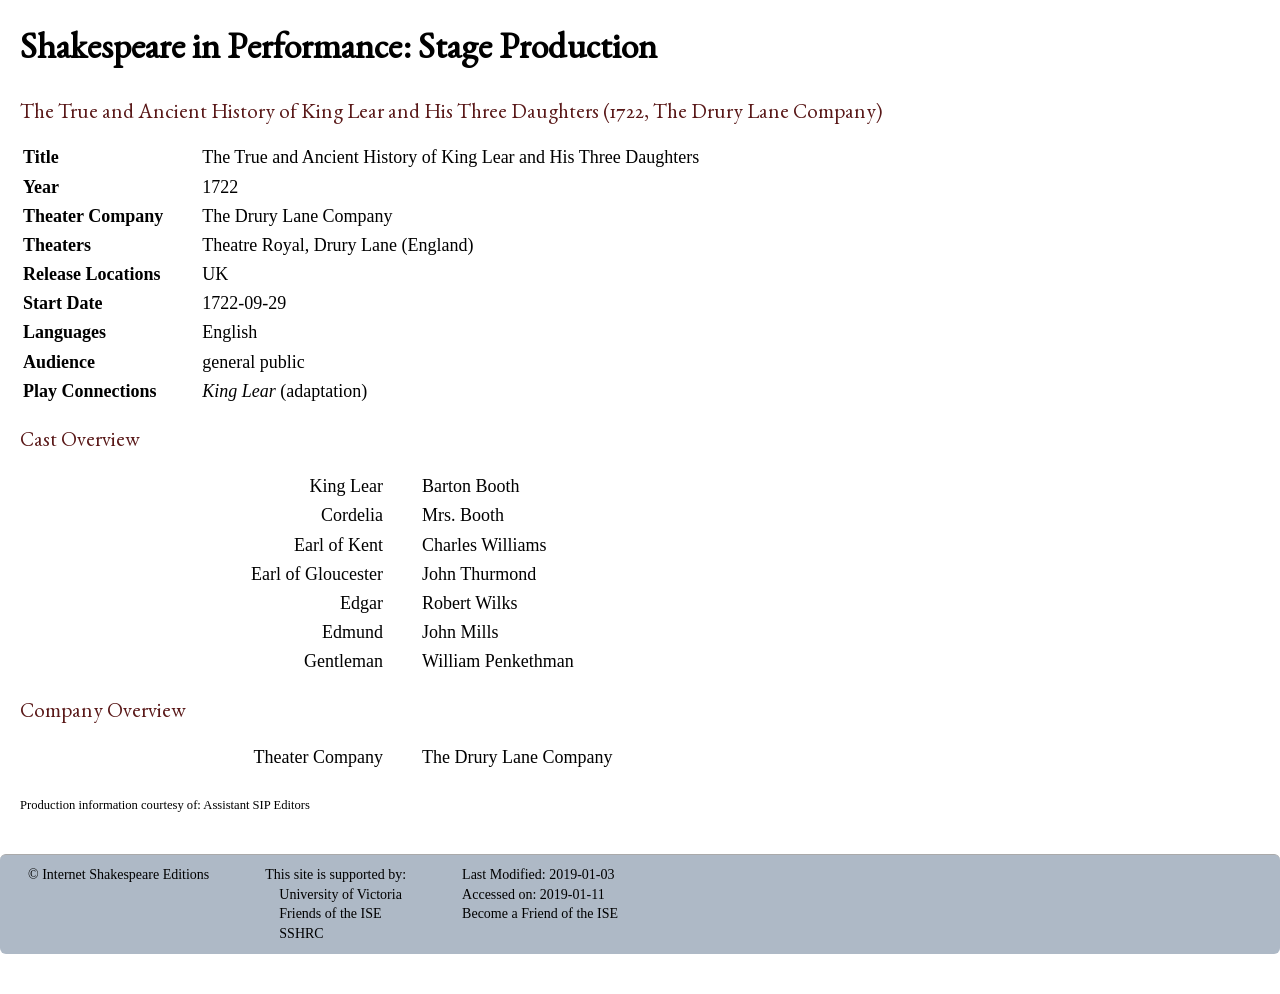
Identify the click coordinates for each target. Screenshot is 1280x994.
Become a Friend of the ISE (540, 913)
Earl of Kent (338, 545)
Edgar (361, 603)
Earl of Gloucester (317, 574)
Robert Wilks (469, 603)
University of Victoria (340, 894)
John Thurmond (479, 574)
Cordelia (352, 515)
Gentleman (343, 661)
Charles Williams (484, 545)
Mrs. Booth (463, 515)
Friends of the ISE (330, 913)
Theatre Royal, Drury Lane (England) (337, 245)
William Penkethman (498, 661)
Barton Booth (471, 486)
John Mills (460, 632)
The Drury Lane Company (517, 757)
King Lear (346, 486)
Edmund (352, 632)
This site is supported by (333, 874)
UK (215, 274)
